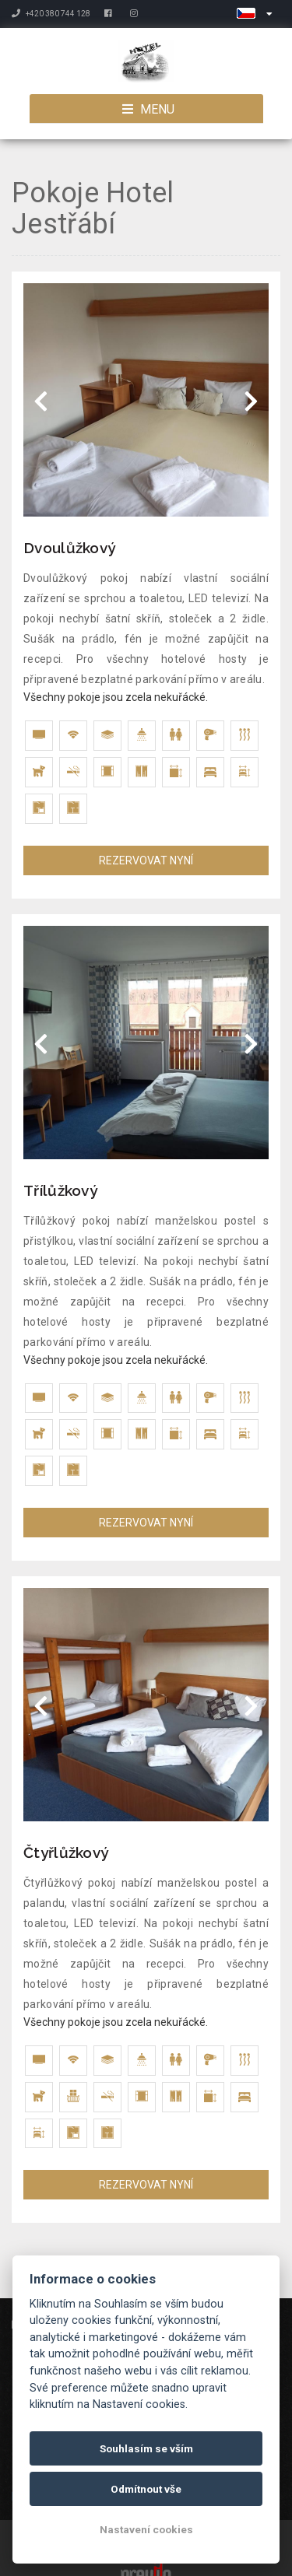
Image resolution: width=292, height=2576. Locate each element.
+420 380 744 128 (51, 13)
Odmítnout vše (146, 2489)
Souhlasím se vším (146, 2448)
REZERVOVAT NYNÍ (146, 860)
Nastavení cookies (146, 2529)
